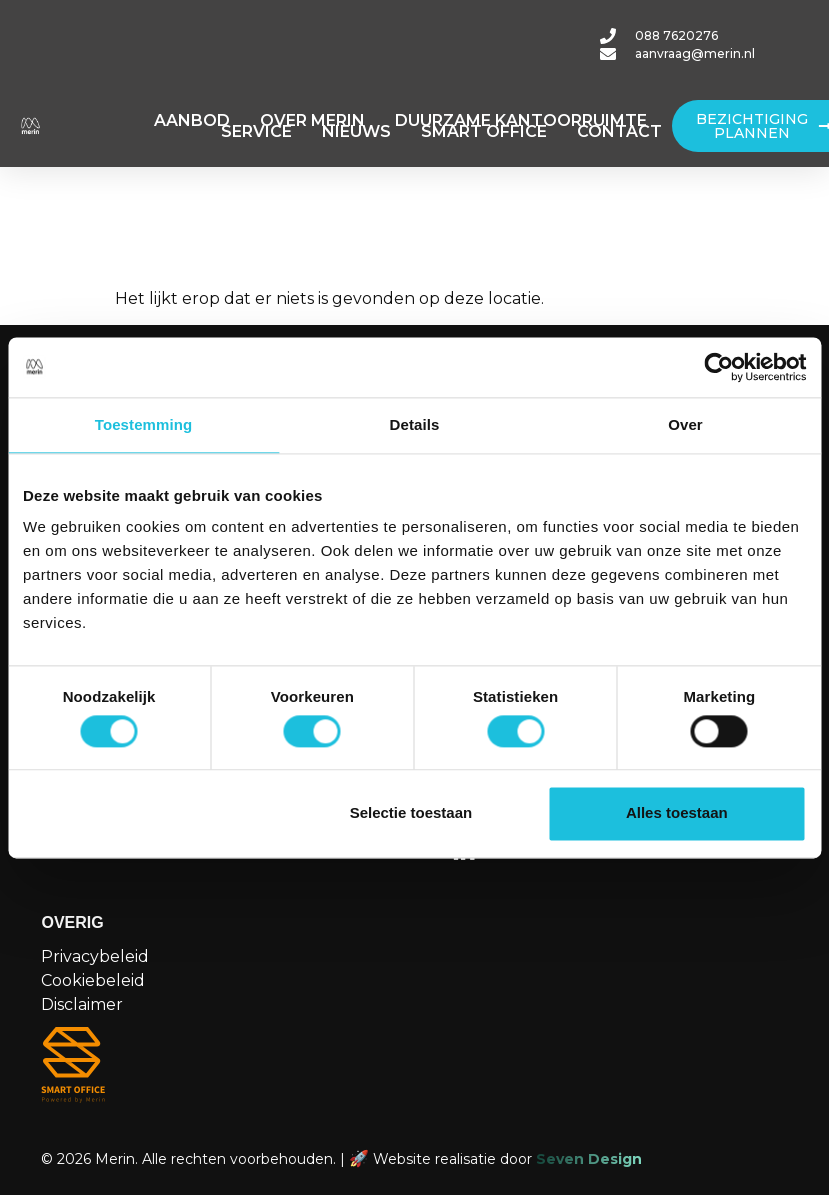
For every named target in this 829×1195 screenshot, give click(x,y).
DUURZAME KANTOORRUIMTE (521, 120)
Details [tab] (415, 424)
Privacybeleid (95, 956)
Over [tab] (685, 424)
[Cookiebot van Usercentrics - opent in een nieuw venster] (718, 367)
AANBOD (192, 120)
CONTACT (619, 131)
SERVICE (256, 131)
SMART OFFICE (484, 131)
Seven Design (589, 1159)
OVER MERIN (312, 120)
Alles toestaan (677, 813)
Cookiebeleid (93, 980)
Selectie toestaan (411, 813)
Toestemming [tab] (144, 424)
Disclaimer (82, 1004)
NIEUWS (356, 131)
